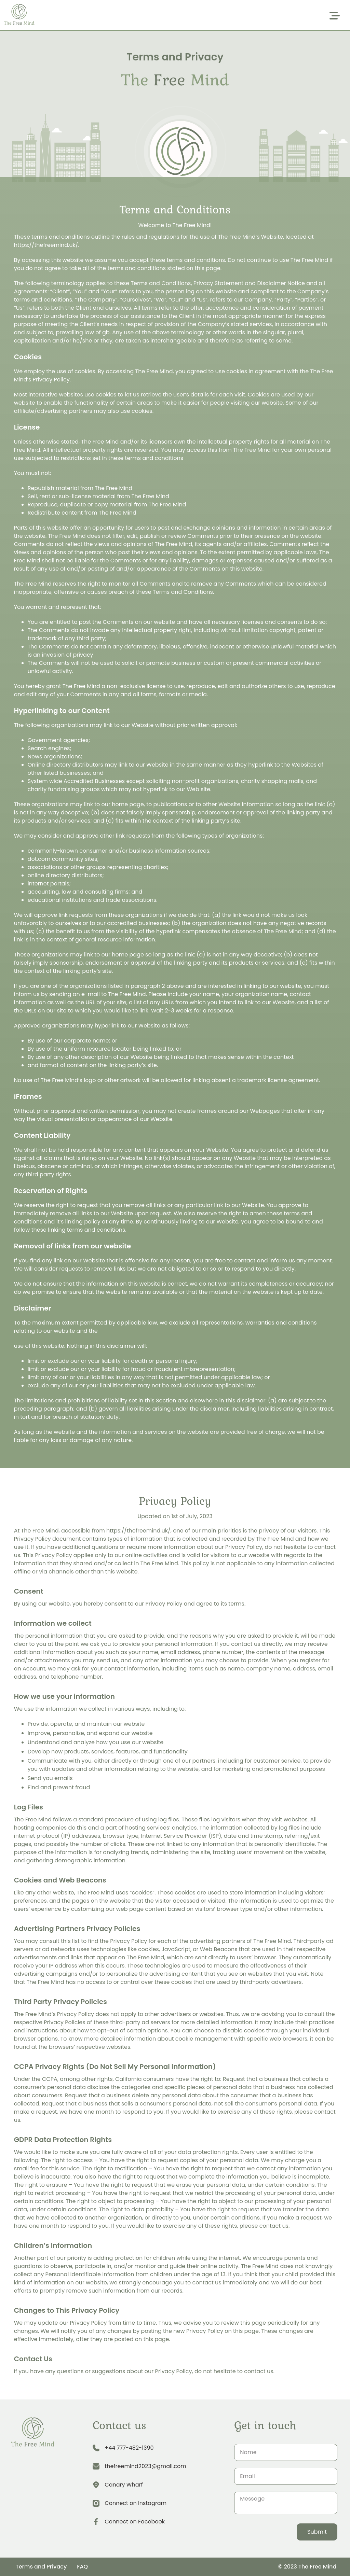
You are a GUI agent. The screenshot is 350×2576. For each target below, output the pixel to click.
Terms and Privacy (41, 2567)
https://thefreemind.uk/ (138, 1531)
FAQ (82, 2567)
